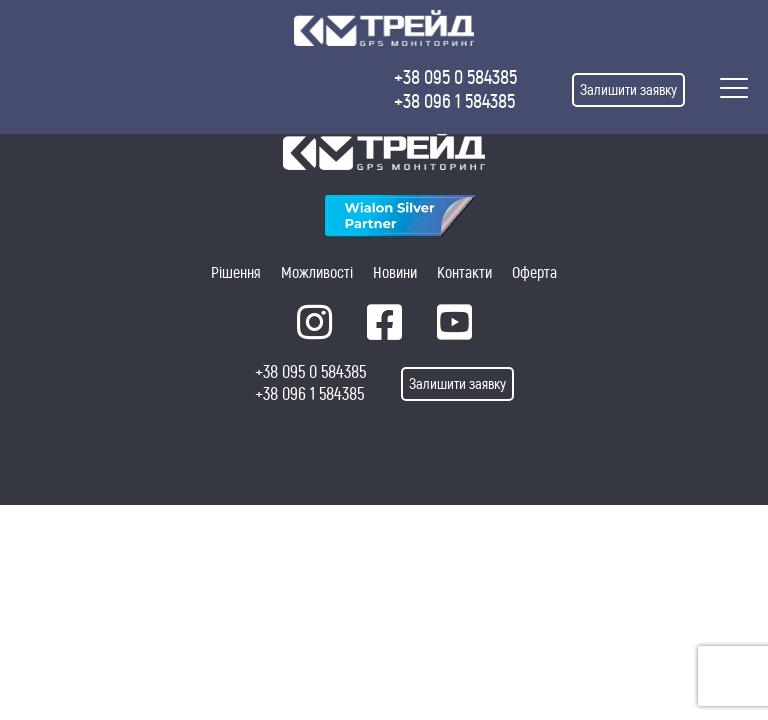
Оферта (534, 272)
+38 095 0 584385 (455, 77)
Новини (395, 272)
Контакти (464, 272)
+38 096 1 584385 (454, 101)
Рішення (236, 272)
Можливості (317, 272)
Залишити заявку (628, 90)
